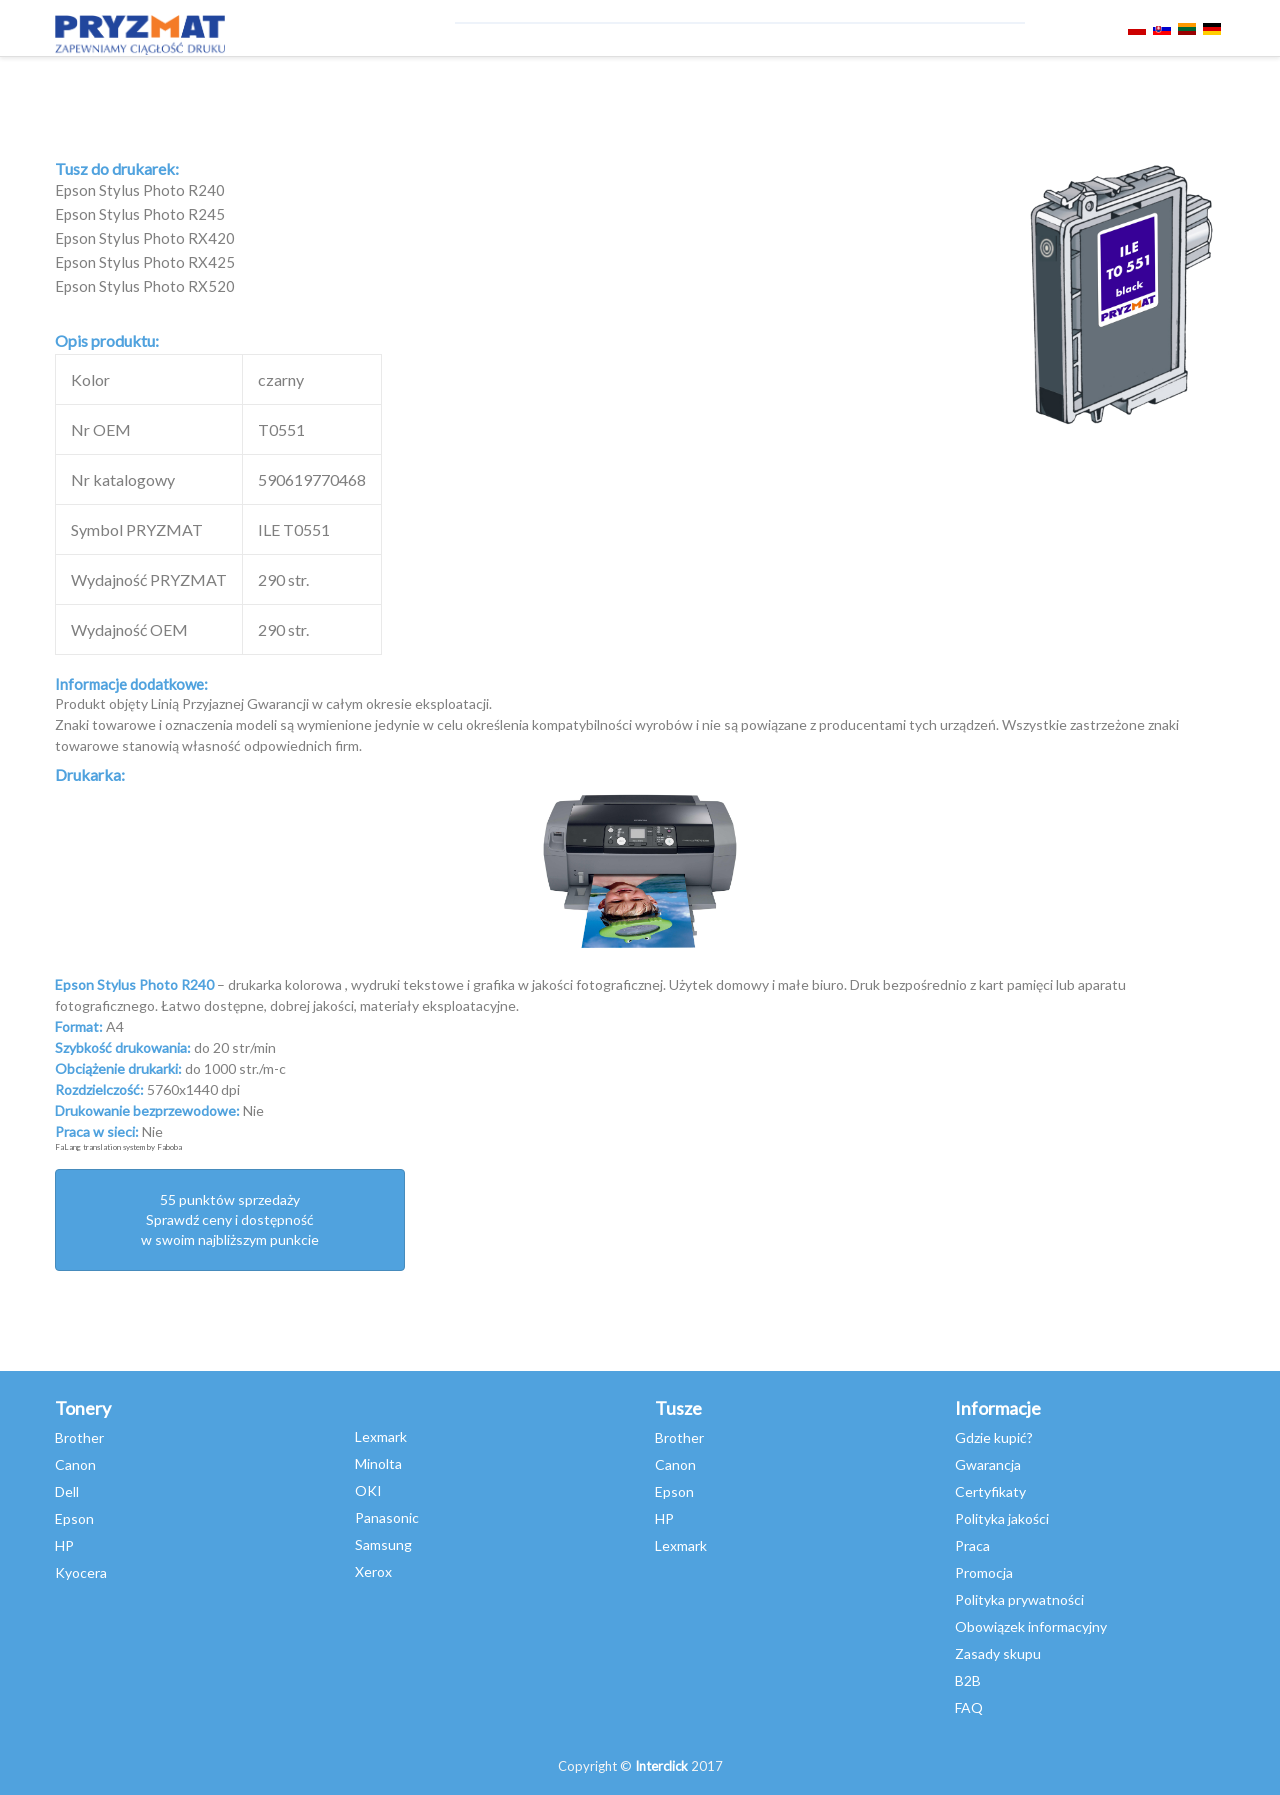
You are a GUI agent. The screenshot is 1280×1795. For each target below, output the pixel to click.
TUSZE (85, 87)
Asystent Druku (530, 87)
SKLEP (901, 87)
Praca (972, 1545)
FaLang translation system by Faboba (118, 1147)
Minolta (378, 1463)
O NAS (961, 87)
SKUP (844, 87)
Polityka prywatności (1019, 1599)
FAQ (969, 1707)
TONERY (152, 87)
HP (64, 1545)
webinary (770, 87)
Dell (67, 1491)
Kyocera (81, 1572)
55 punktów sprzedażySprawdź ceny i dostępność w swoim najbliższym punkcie (230, 1219)
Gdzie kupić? (994, 1437)
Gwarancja (988, 1464)
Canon (75, 1464)
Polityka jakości (1002, 1518)
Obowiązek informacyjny (1031, 1626)
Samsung (383, 1544)
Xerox (373, 1571)
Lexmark (381, 1436)
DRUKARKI (235, 87)
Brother (79, 1437)
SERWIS (421, 87)
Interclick (661, 1766)
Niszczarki (333, 87)
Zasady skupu (998, 1653)
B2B (968, 1680)
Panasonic (387, 1517)
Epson (74, 1518)
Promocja (984, 1572)
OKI (368, 1490)
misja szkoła (662, 87)
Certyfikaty (990, 1491)
